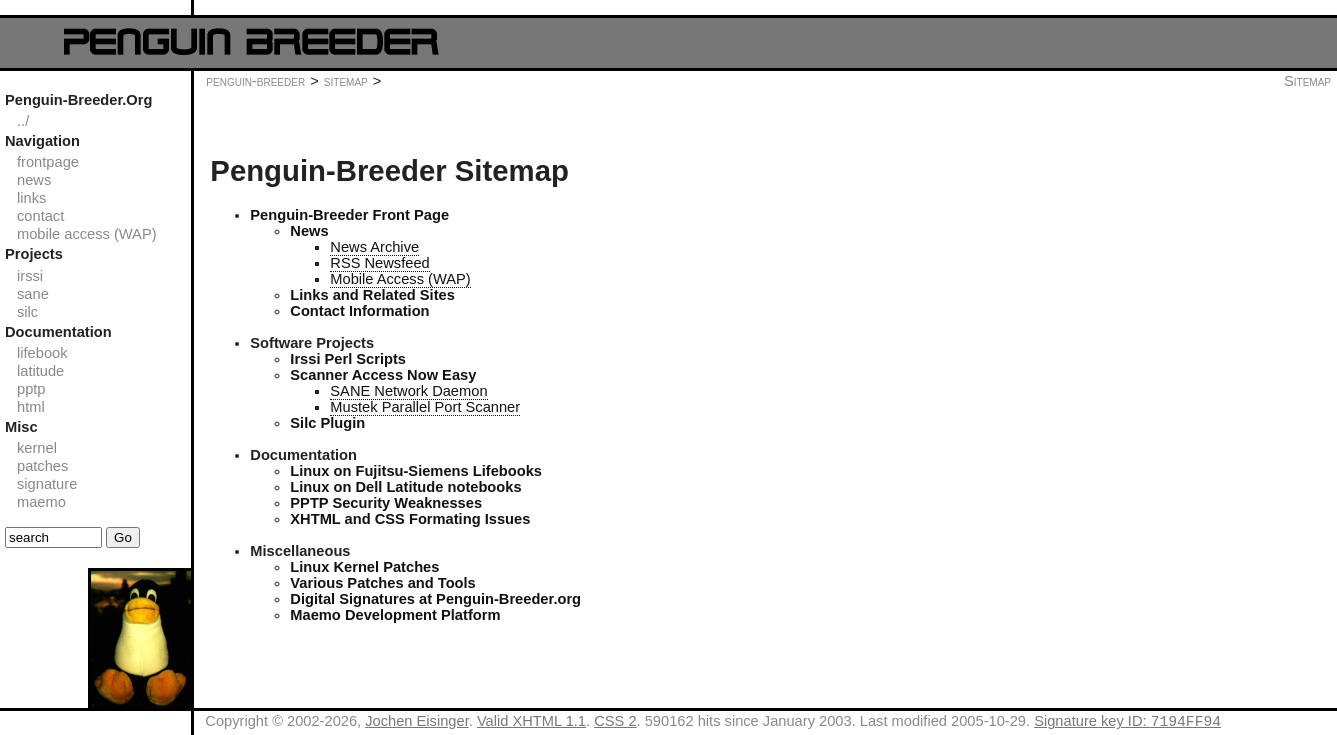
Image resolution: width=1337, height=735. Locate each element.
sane (33, 294)
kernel (37, 448)
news (34, 180)
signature (47, 484)
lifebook (42, 353)
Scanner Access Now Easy (383, 375)
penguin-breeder (255, 81)
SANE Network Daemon (408, 391)
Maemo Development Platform (395, 615)
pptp (31, 389)
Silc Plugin (327, 423)
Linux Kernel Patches (364, 567)
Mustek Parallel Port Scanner (425, 407)
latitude (40, 371)
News (309, 231)
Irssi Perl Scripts (348, 359)
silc (27, 312)
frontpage (48, 162)
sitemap (346, 81)
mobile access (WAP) (87, 234)
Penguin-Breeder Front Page (349, 215)
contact (40, 216)
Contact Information (359, 311)
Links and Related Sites (372, 295)
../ (23, 121)
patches (42, 466)
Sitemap (1307, 81)
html (31, 407)
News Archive (374, 247)
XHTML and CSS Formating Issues (410, 519)
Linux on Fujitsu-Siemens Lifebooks (416, 471)
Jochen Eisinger (416, 724)
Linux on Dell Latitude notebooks (405, 487)
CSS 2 (615, 724)
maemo (41, 502)
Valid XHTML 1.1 (531, 724)
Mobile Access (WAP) (400, 279)
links (31, 198)
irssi (30, 276)
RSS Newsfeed (379, 263)
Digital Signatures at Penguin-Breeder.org (435, 599)
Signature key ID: (1127, 724)
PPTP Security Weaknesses (386, 503)
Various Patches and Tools (382, 583)
